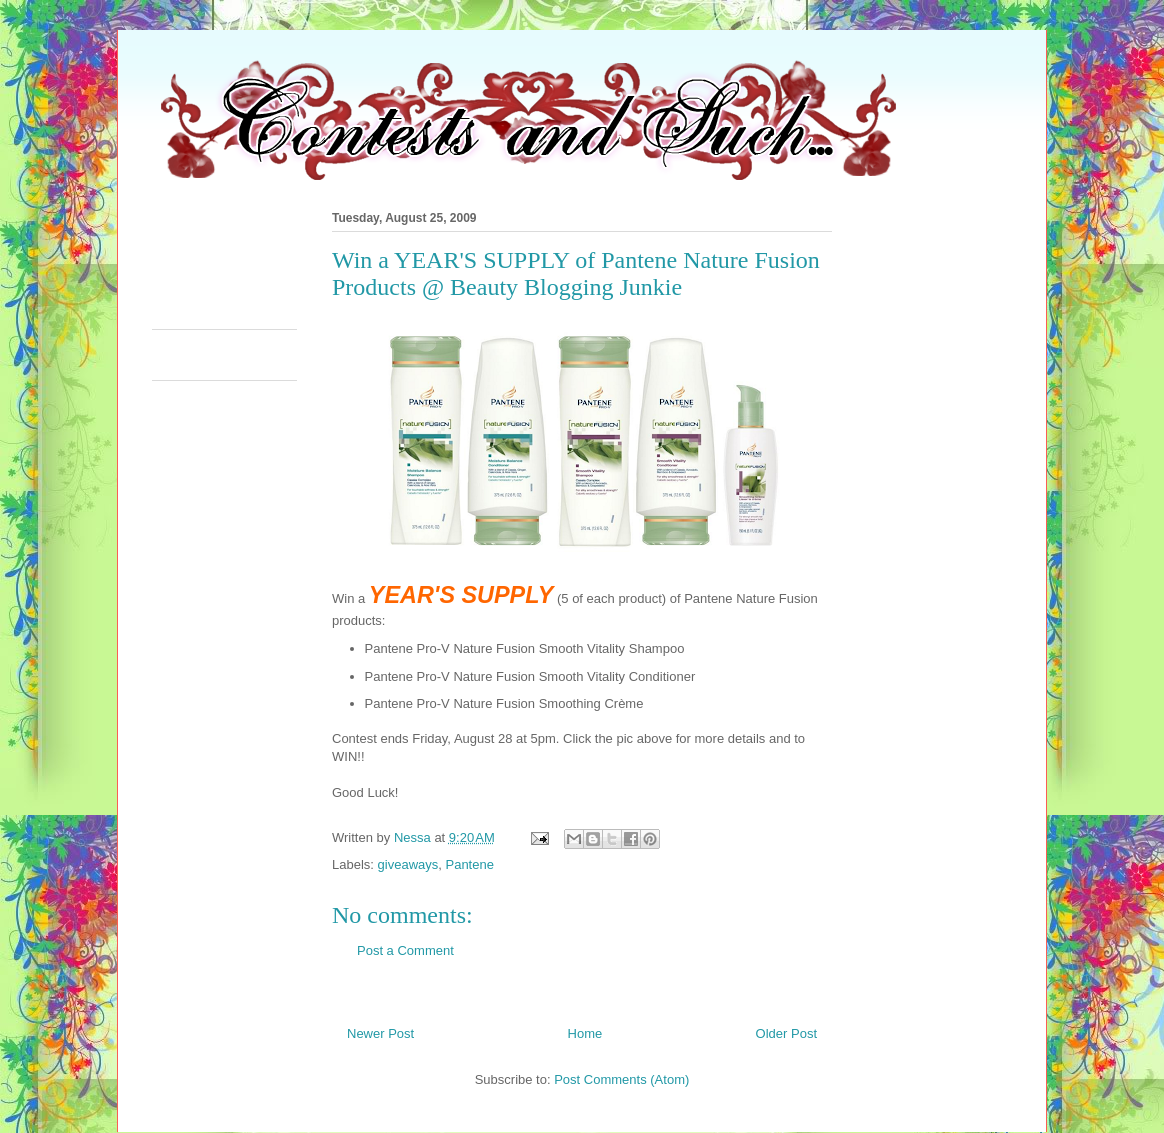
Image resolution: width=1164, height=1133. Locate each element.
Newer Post (380, 1033)
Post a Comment (405, 950)
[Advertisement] (516, 264)
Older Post (786, 1033)
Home (585, 1033)
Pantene (469, 864)
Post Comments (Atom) (621, 1079)
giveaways (408, 864)
